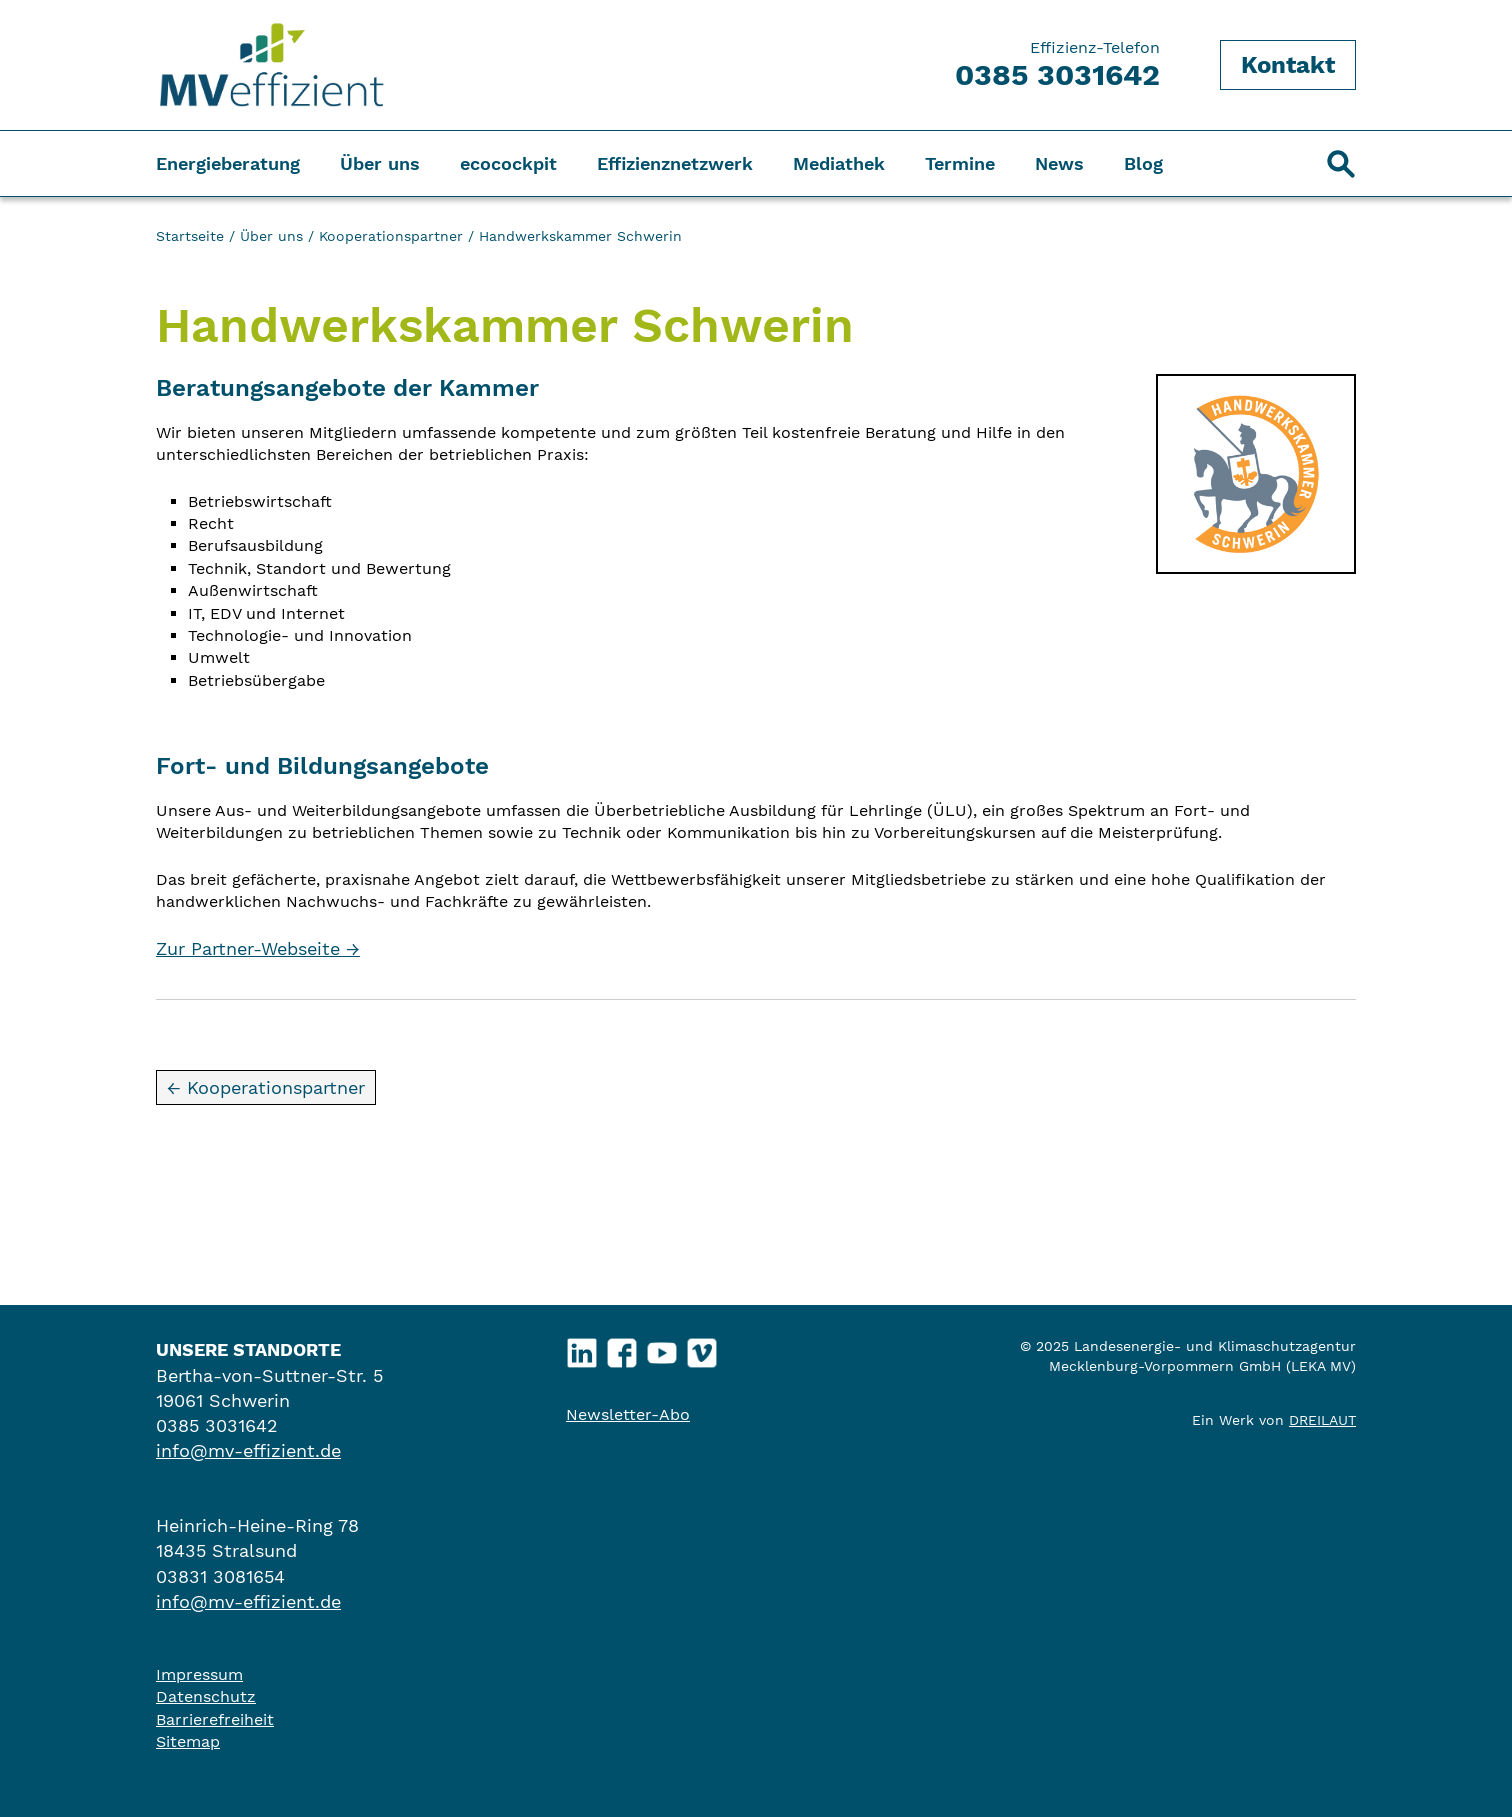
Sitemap (188, 1741)
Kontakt (1288, 65)
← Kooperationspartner (266, 1087)
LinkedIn (582, 1348)
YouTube (662, 1348)
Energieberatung (228, 163)
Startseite (190, 236)
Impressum (199, 1674)
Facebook (622, 1348)
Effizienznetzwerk (675, 163)
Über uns (380, 163)
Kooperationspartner (391, 236)
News (1059, 163)
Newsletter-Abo (628, 1414)
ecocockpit (508, 163)
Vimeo (702, 1348)
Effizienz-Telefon (1057, 65)
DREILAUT (1322, 1420)
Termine (960, 163)
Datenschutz (206, 1696)
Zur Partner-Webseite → (258, 948)
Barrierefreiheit (215, 1719)
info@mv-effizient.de (248, 1450)
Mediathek (839, 163)
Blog (1143, 163)
